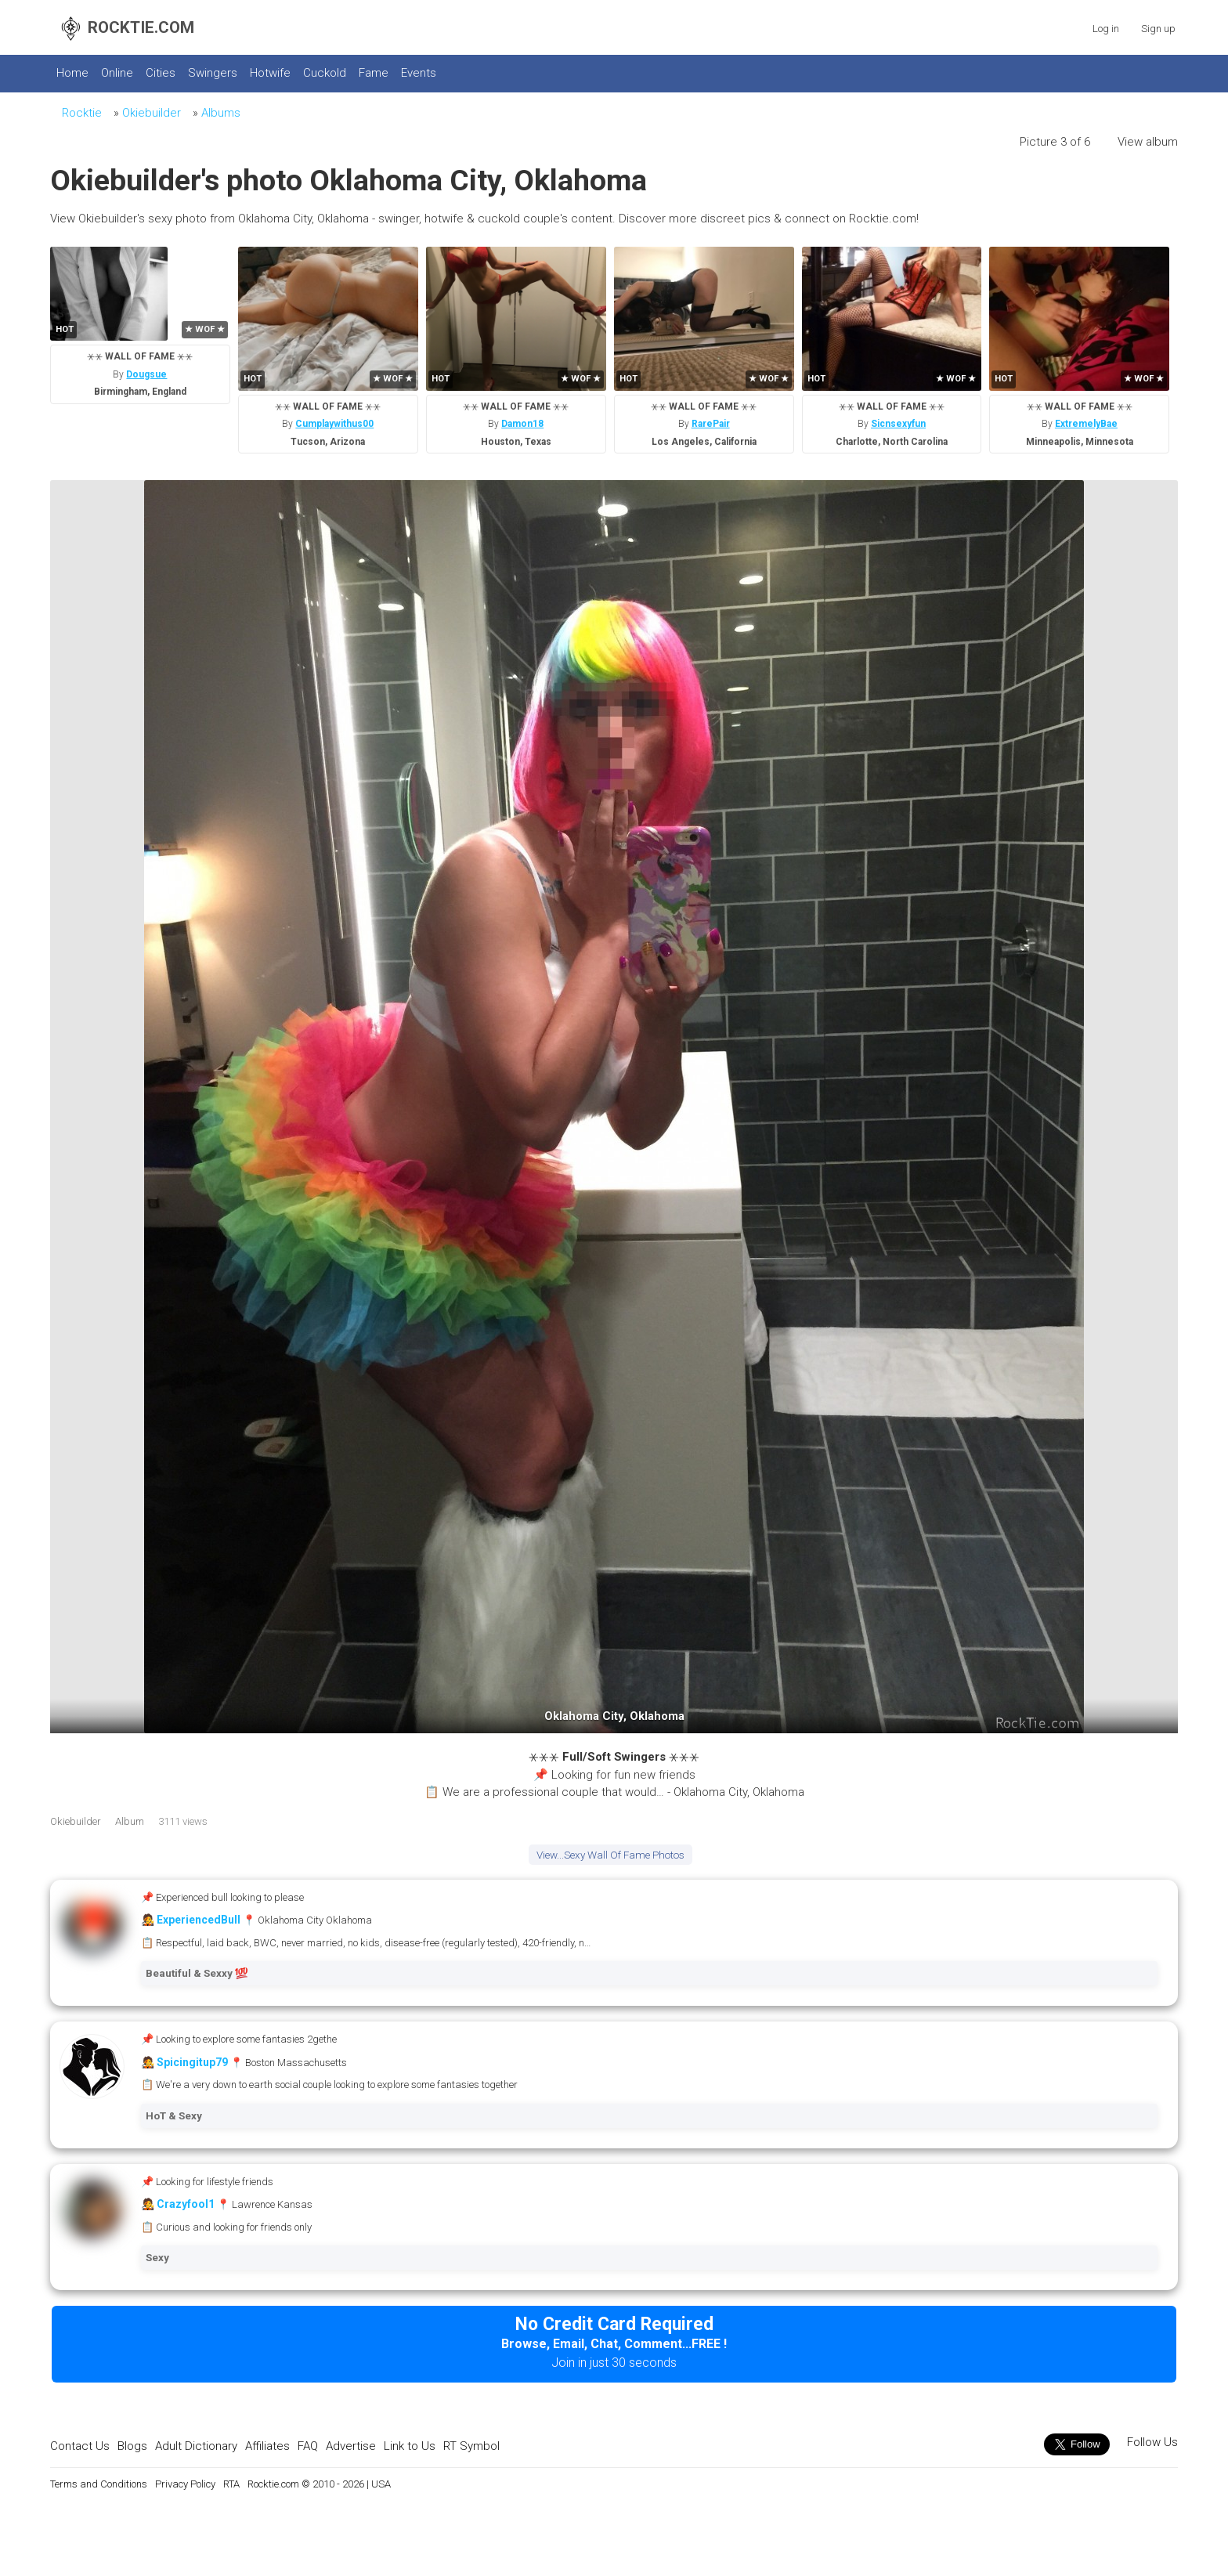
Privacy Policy (185, 2484)
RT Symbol (471, 2446)
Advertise (351, 2446)
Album (129, 1821)
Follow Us (1151, 2442)
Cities (160, 73)
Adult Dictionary (196, 2446)
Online (117, 73)
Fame (373, 73)
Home (72, 73)
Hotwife (270, 73)
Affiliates (267, 2446)
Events (418, 73)
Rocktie (82, 113)
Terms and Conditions (98, 2484)
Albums (220, 113)
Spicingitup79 (192, 2062)
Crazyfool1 (186, 2204)
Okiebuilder (151, 113)
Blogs (132, 2446)
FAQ (308, 2446)
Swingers (212, 73)
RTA (231, 2484)
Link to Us (409, 2446)
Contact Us (80, 2446)
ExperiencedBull (198, 1919)
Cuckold (324, 73)
